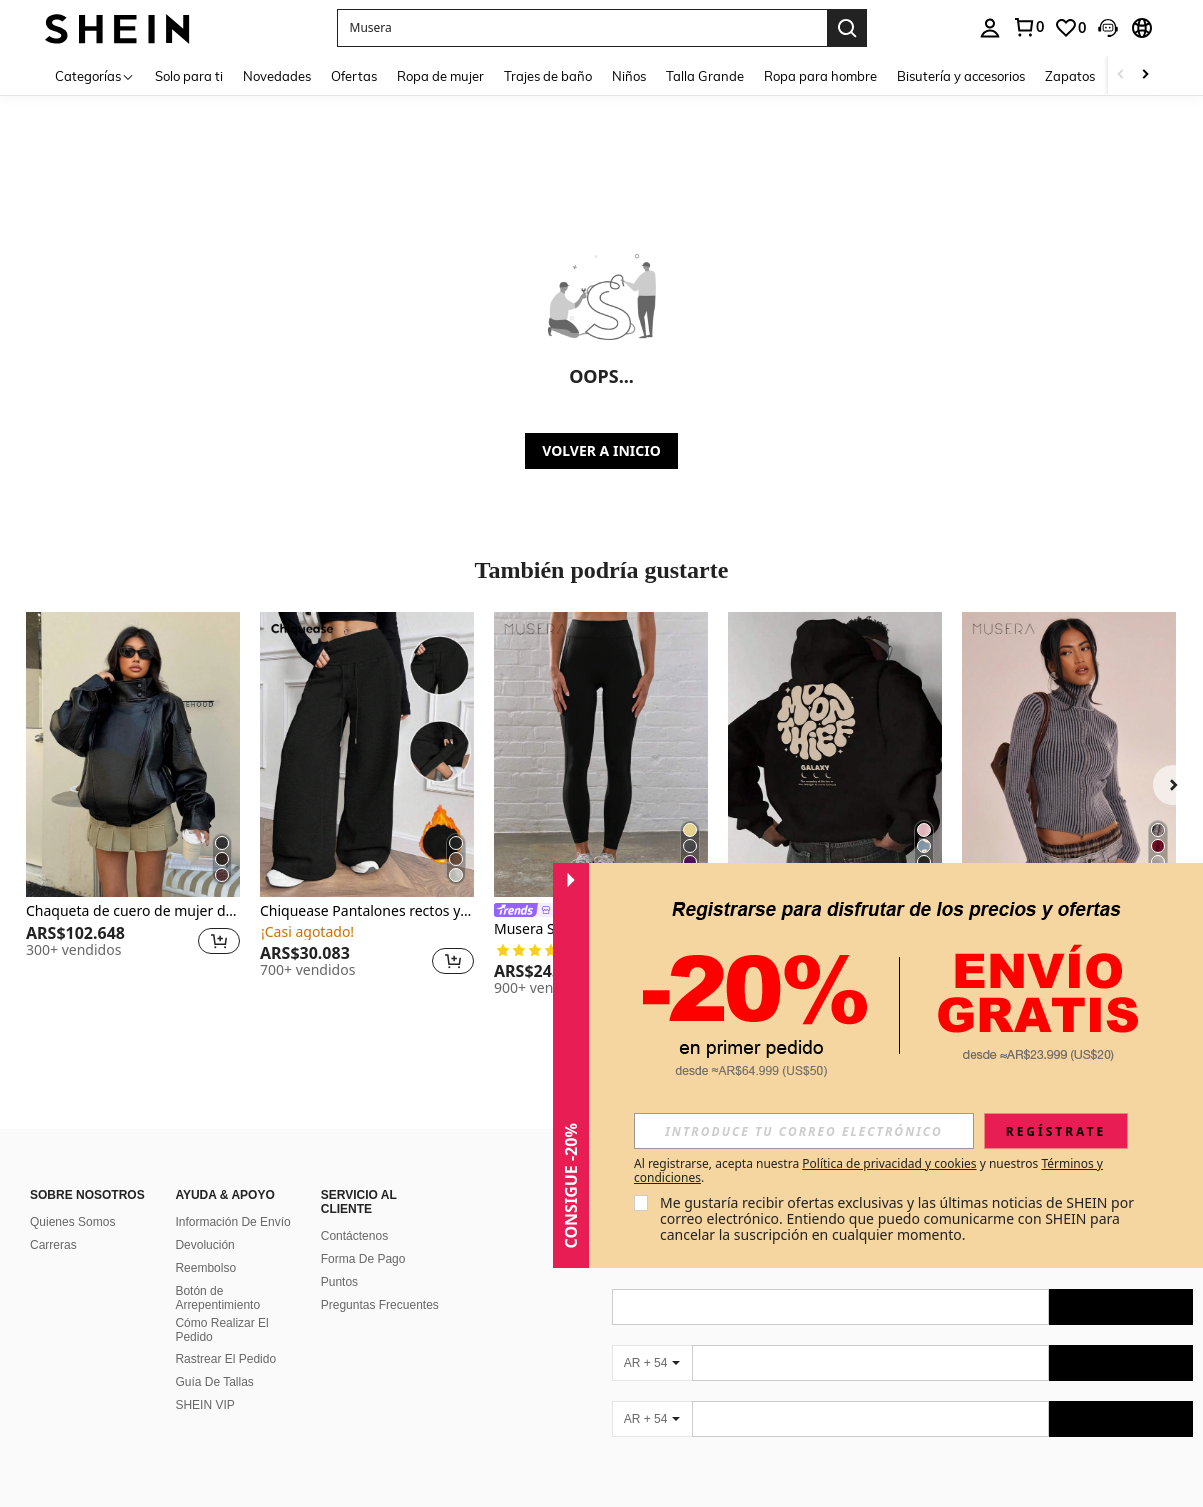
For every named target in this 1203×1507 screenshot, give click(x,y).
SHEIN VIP (204, 1405)
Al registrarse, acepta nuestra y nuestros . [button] (868, 1171)
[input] (804, 1131)
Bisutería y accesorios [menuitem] (961, 76)
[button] (582, 28)
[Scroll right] (1145, 75)
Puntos (339, 1282)
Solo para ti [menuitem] (189, 76)
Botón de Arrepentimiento (217, 1298)
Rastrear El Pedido (225, 1359)
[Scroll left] (1121, 75)
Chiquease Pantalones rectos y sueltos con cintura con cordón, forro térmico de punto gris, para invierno (367, 911)
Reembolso (205, 1268)
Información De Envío (232, 1222)
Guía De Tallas (214, 1382)
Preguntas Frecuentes (380, 1305)
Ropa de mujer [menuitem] (440, 76)
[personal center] (990, 28)
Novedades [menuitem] (277, 76)
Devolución (204, 1245)
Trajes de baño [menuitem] (548, 76)
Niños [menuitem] (629, 76)
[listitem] (133, 803)
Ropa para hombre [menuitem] (820, 76)
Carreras (53, 1245)
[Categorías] (95, 75)
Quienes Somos (72, 1222)
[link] (1028, 27)
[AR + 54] (652, 1363)
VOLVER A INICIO (601, 450)
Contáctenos (354, 1236)
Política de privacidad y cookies (889, 1163)
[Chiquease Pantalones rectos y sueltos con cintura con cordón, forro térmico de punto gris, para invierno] (367, 754)
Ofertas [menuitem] (354, 76)
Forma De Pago (363, 1259)
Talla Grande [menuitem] (705, 76)
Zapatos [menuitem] (1070, 76)
